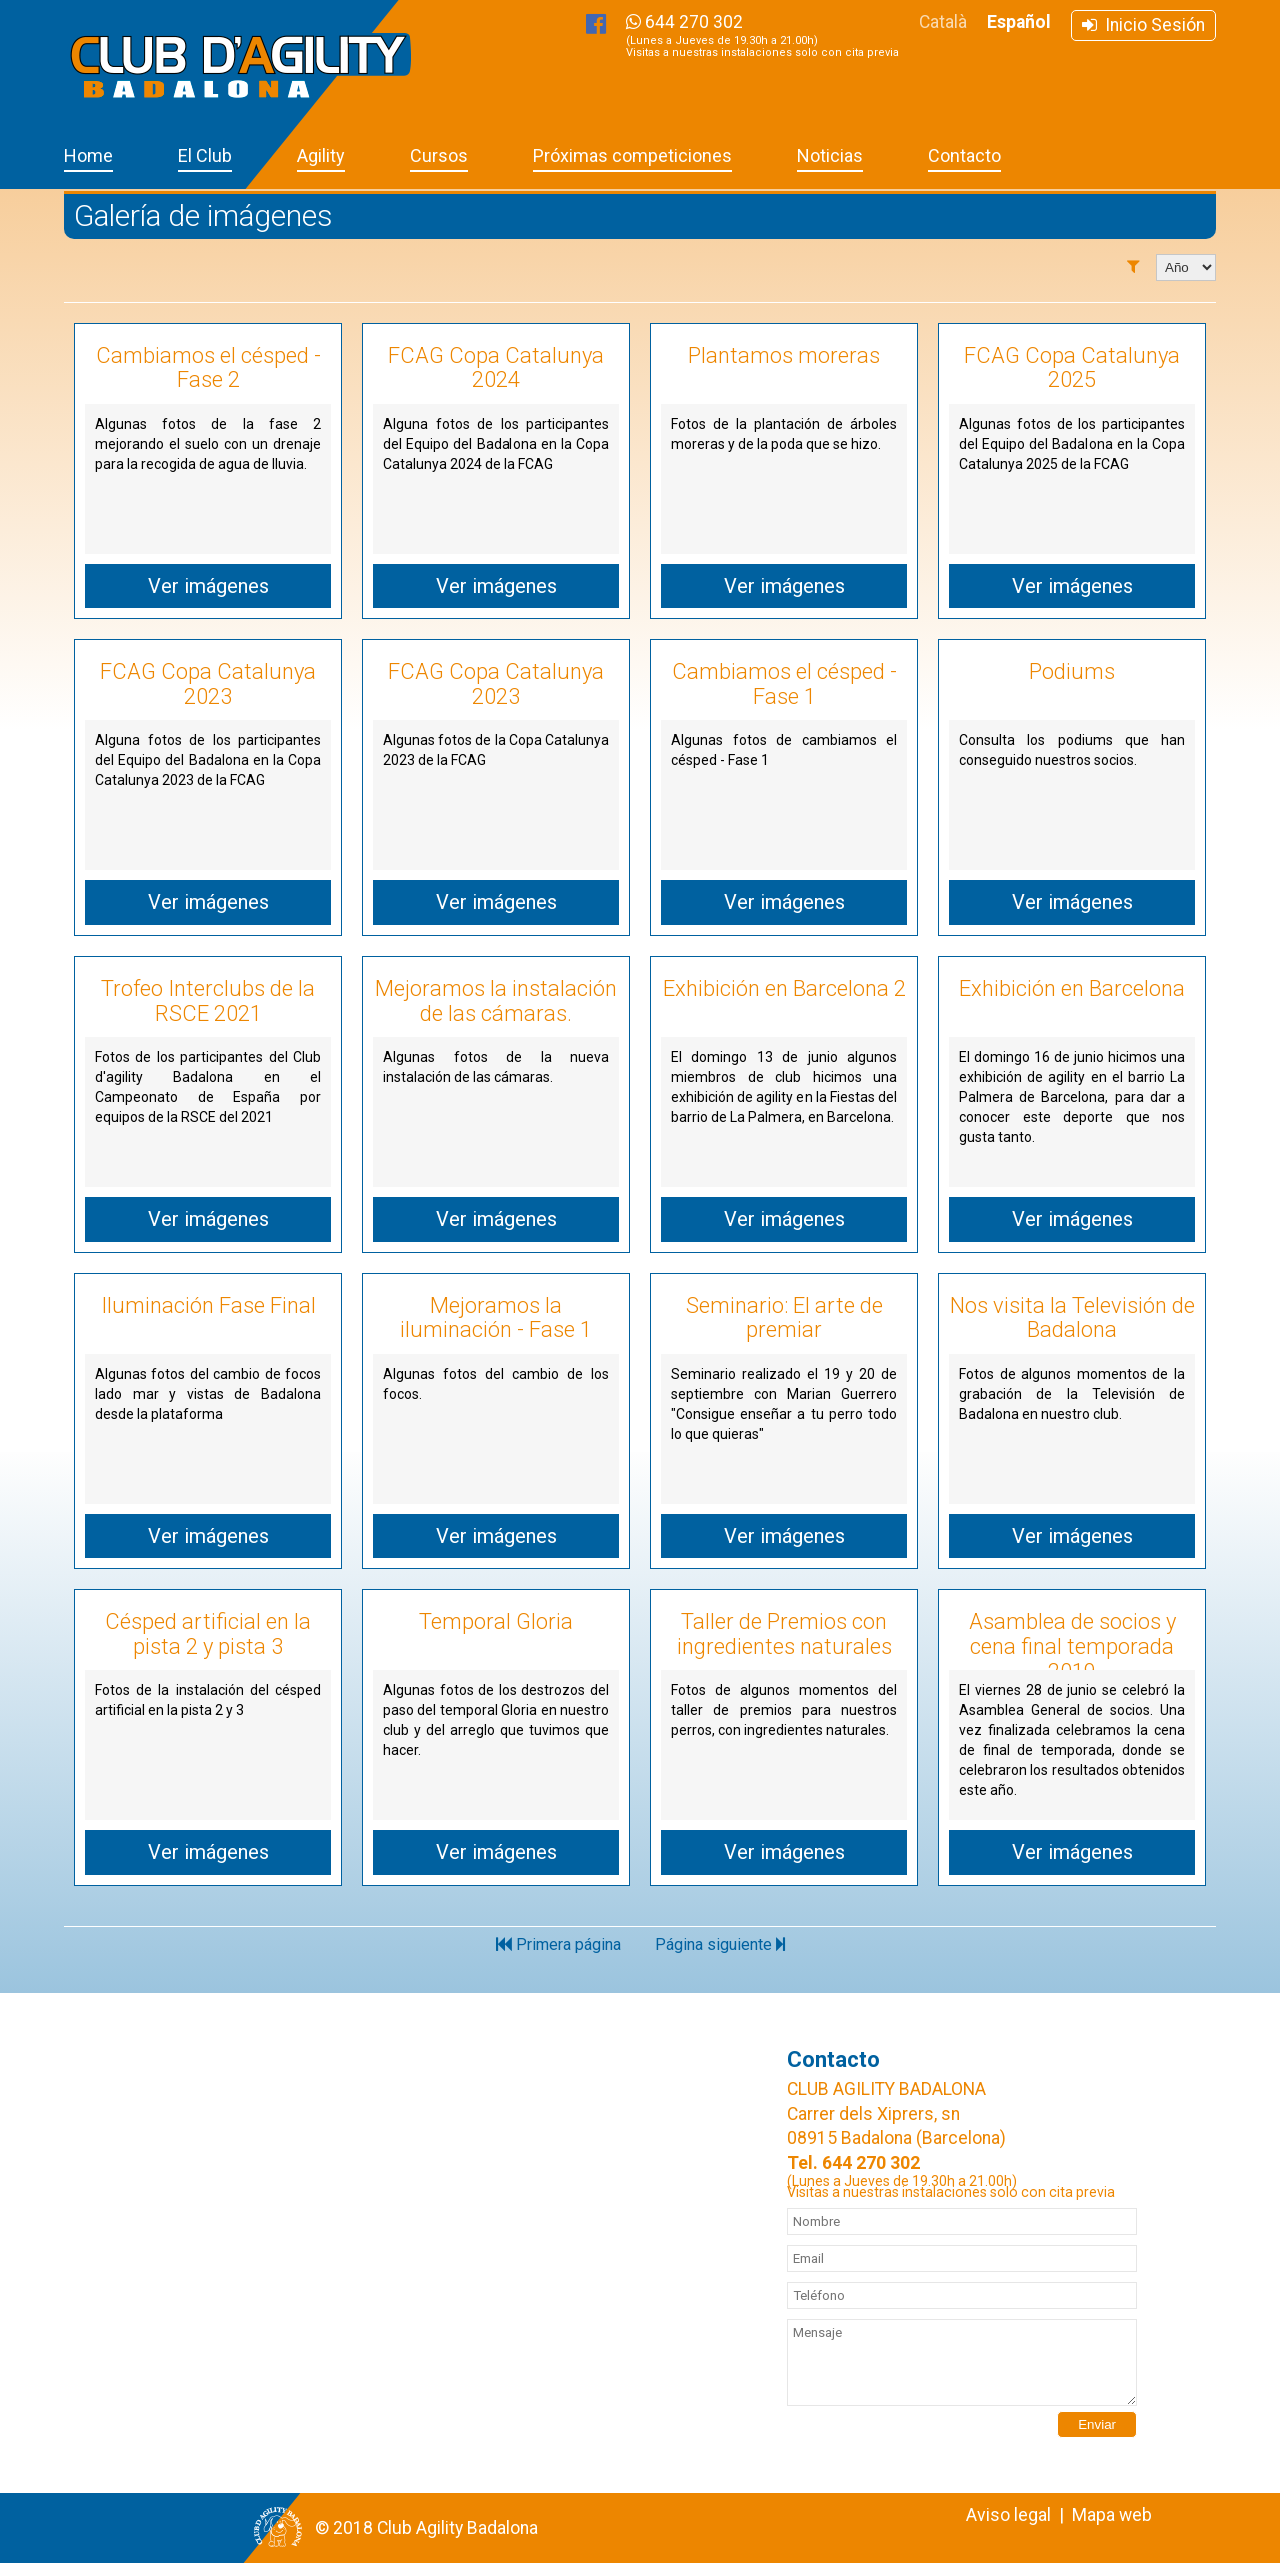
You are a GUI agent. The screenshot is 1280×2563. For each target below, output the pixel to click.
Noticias (830, 155)
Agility (321, 155)
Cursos (439, 155)
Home (88, 155)
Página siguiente (720, 1944)
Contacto (964, 155)
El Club (205, 155)
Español (1019, 22)
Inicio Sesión (1143, 25)
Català (943, 22)
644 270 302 (762, 35)
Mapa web (1112, 2515)
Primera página (558, 1944)
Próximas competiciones (632, 155)
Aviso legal (1008, 2515)
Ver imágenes (208, 586)
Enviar (1097, 2424)
